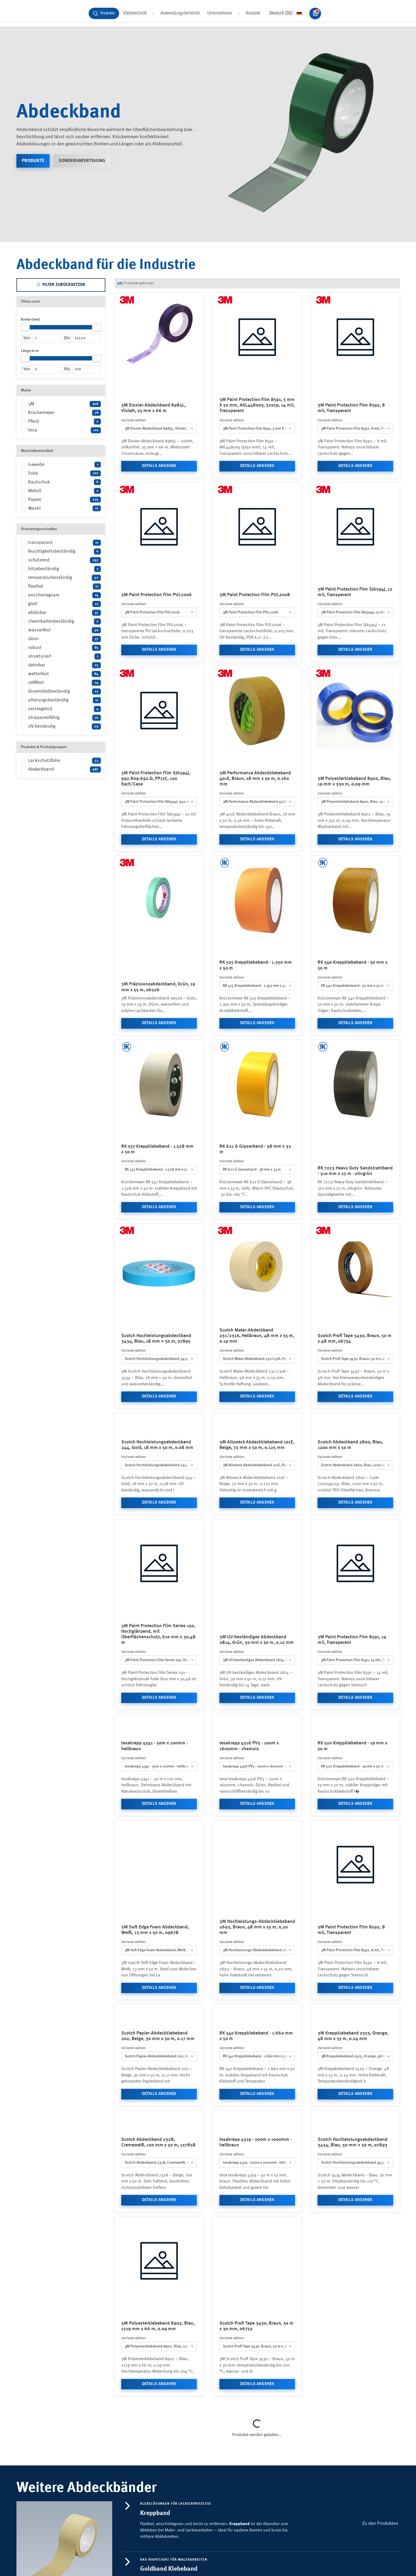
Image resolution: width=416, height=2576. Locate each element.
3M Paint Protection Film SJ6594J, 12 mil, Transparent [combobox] (357, 659)
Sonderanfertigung (82, 207)
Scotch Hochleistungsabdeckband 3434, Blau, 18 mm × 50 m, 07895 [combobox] (161, 1405)
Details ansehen (159, 512)
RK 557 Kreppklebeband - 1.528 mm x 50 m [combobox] (158, 1216)
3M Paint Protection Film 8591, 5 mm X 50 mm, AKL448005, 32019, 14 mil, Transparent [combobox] (259, 475)
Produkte (33, 207)
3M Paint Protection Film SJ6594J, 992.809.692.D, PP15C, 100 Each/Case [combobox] (161, 848)
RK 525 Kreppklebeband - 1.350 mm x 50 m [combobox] (256, 1032)
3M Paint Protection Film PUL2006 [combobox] (152, 659)
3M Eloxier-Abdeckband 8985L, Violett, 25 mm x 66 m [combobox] (161, 475)
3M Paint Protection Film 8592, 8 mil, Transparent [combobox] (357, 475)
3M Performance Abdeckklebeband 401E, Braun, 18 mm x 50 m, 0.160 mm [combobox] (259, 848)
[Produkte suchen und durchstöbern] (104, 50)
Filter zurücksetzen (61, 331)
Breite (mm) (30, 366)
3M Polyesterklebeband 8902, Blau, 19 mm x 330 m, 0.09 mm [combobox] (357, 848)
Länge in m (29, 397)
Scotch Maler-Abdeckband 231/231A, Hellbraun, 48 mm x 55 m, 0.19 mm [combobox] (259, 1405)
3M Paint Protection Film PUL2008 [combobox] (250, 659)
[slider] (25, 373)
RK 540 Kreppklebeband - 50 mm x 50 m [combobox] (352, 1032)
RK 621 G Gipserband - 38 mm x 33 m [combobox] (252, 1216)
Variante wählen (133, 467)
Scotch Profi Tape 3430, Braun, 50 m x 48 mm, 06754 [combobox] (357, 1405)
